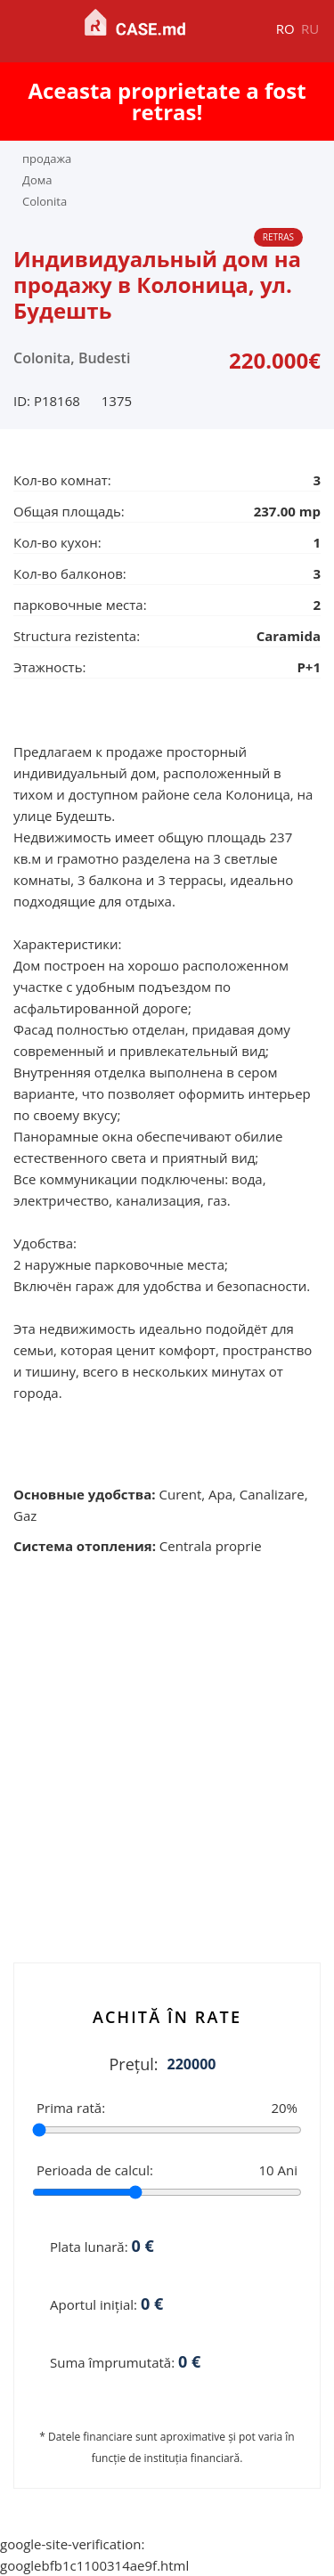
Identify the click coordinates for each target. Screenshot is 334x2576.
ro (285, 28)
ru (310, 28)
